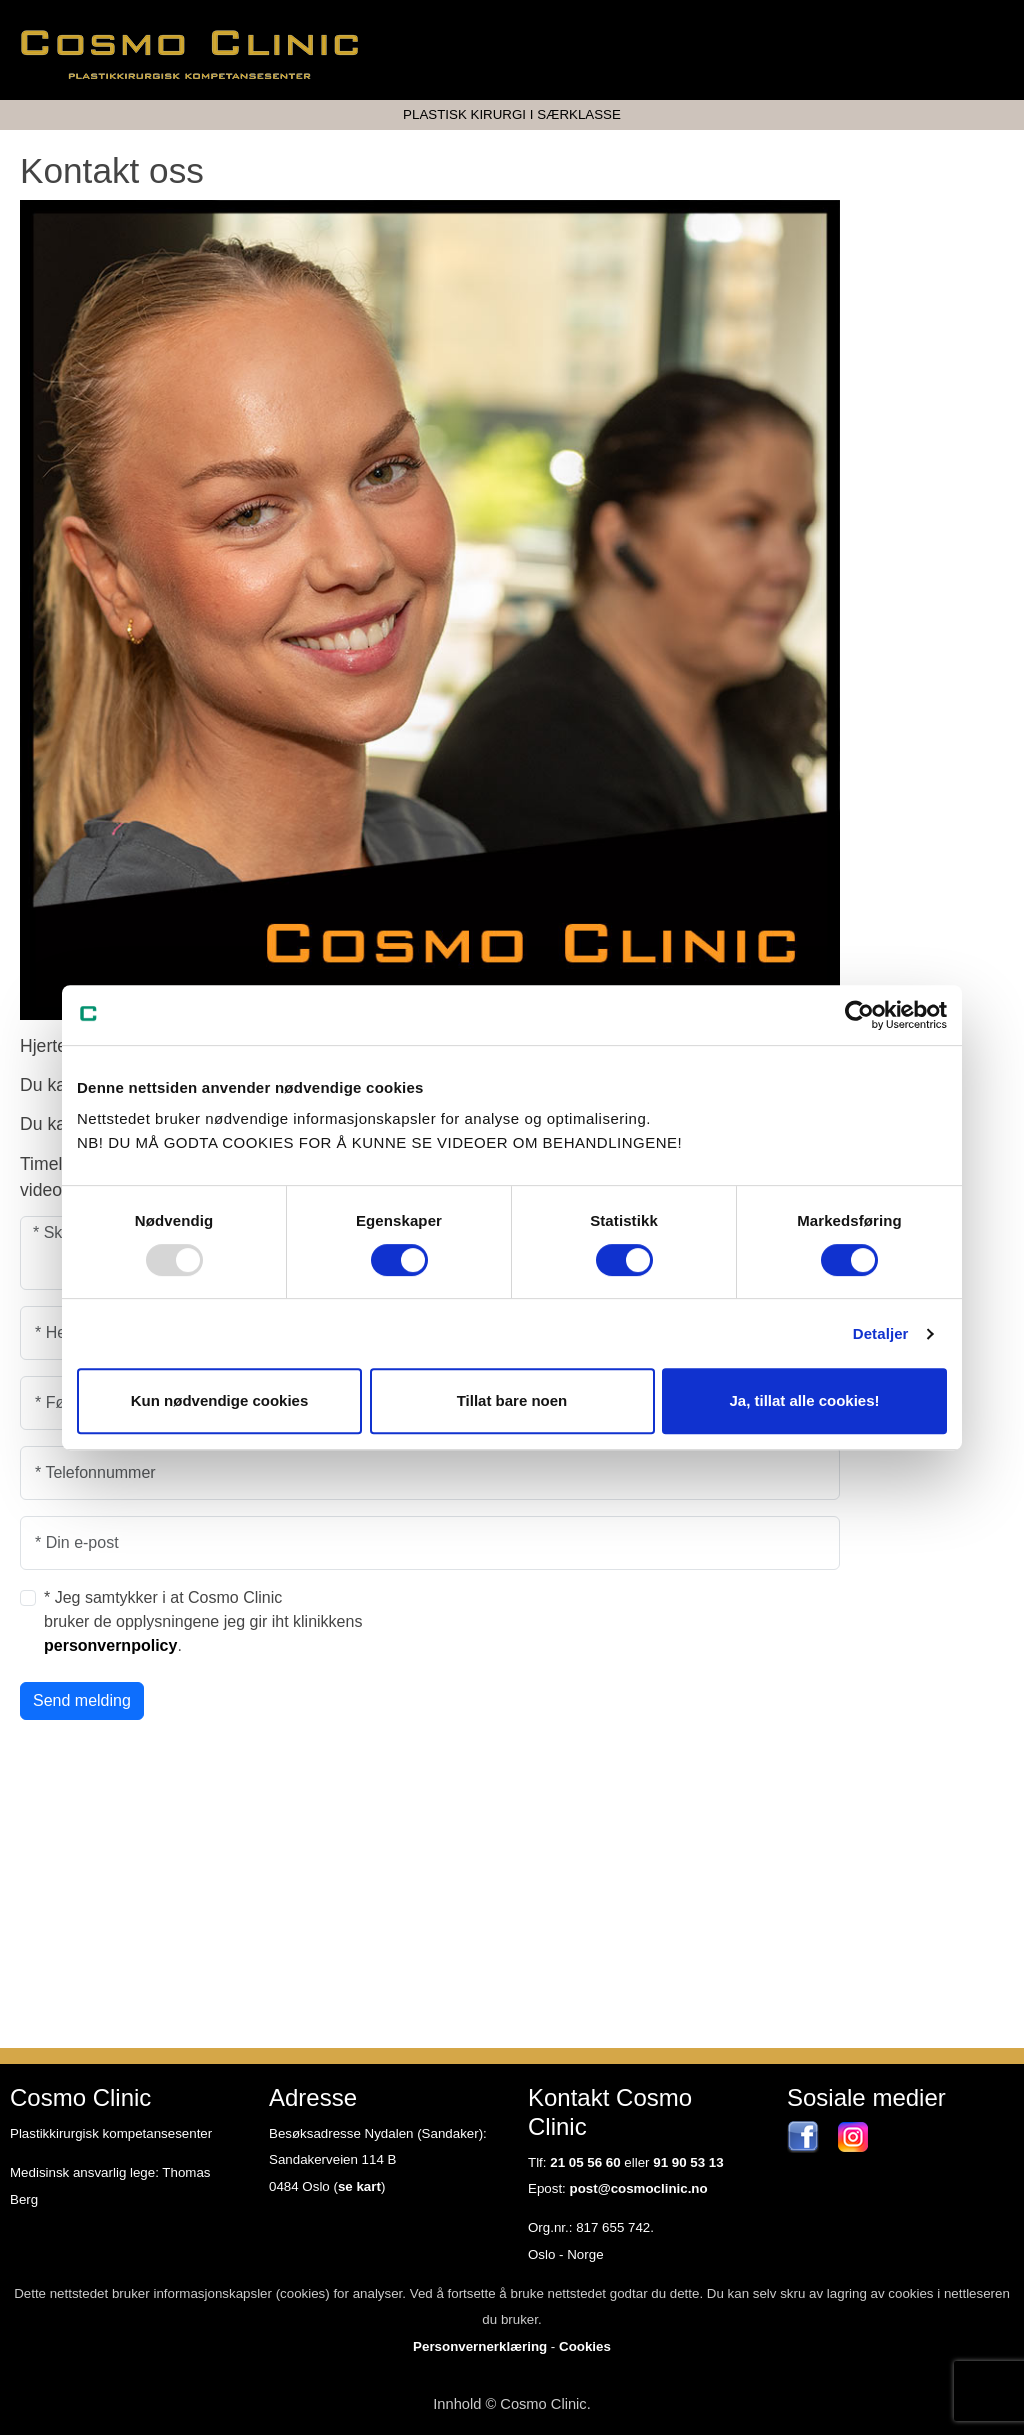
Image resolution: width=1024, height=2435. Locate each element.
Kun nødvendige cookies (220, 1400)
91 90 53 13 (688, 2162)
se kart (359, 2186)
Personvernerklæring (480, 2346)
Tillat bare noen (512, 1400)
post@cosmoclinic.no (639, 2188)
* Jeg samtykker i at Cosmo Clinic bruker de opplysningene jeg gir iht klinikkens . (203, 1621)
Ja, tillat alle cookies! (804, 1400)
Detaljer (881, 1333)
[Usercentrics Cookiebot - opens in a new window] (859, 1015)
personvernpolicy (110, 1645)
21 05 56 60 (585, 2162)
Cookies (585, 2346)
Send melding (82, 1700)
